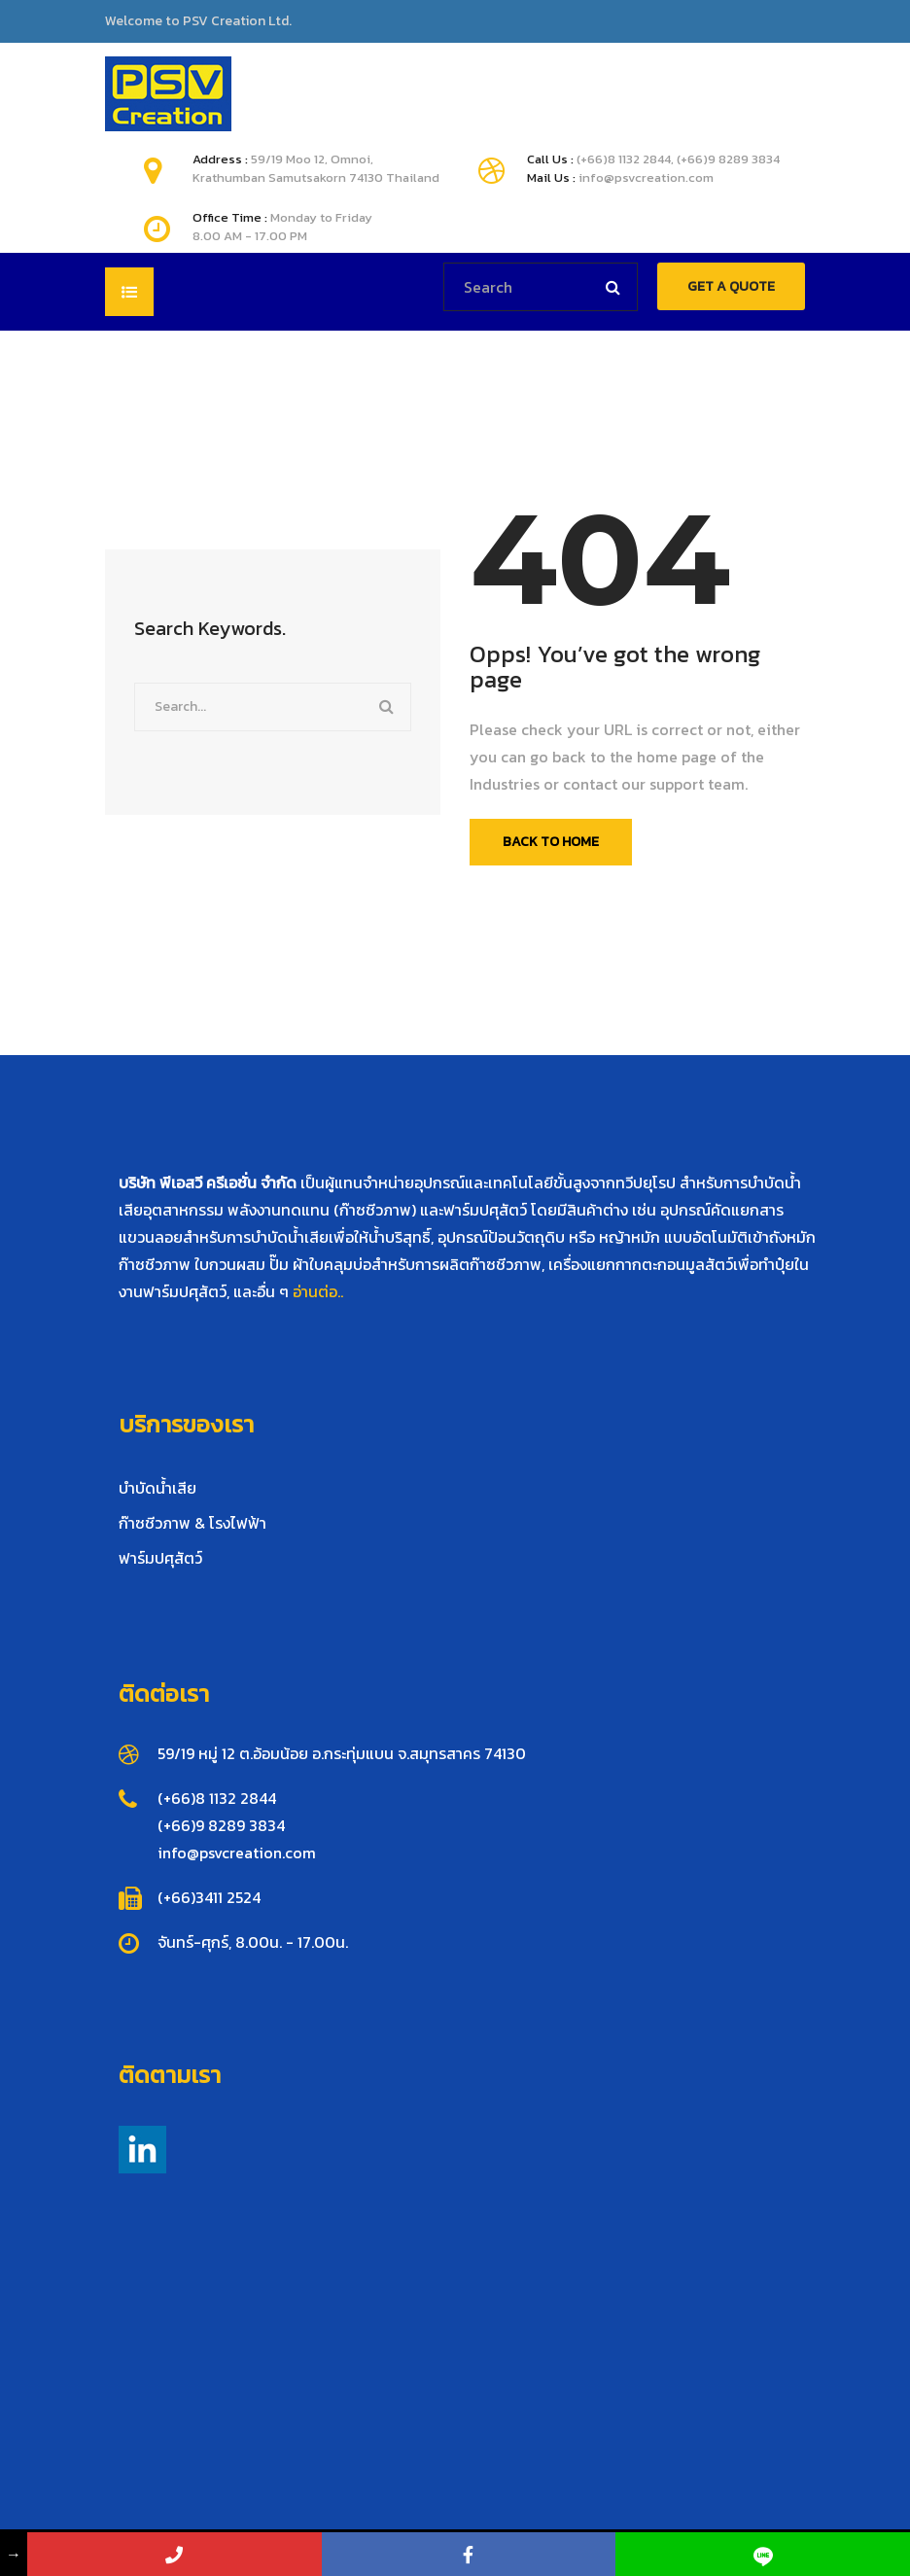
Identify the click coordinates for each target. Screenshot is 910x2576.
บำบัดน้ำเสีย (157, 1488)
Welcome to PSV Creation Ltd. (198, 21)
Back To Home (551, 841)
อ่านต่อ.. (318, 1291)
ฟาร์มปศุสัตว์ (160, 1558)
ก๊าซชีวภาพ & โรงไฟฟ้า (192, 1523)
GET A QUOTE (731, 286)
